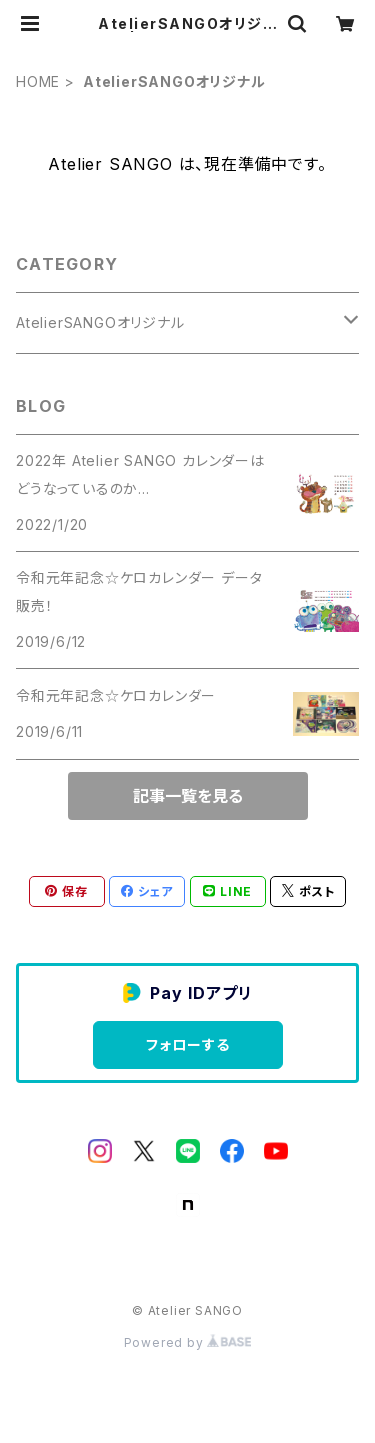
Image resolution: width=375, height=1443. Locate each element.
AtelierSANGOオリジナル (100, 322)
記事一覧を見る (188, 796)
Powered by (188, 1342)
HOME (38, 81)
